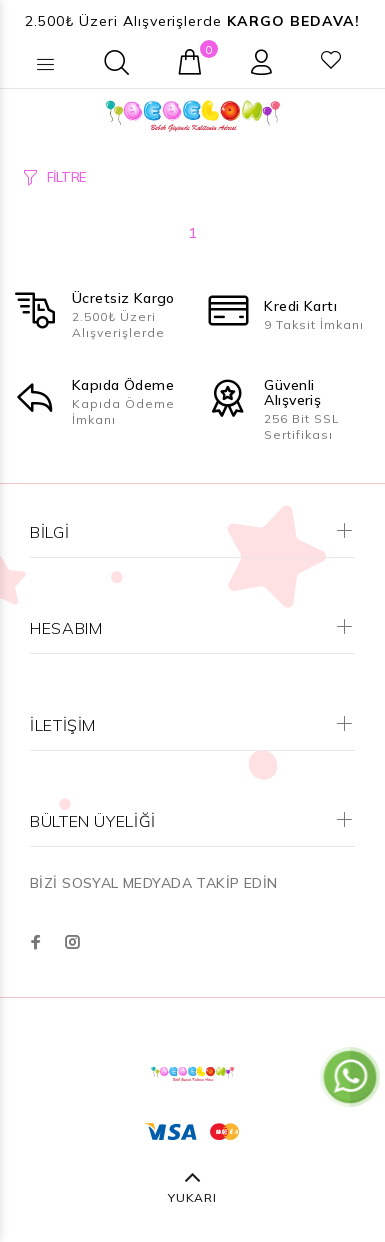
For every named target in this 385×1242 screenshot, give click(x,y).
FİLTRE (66, 177)
